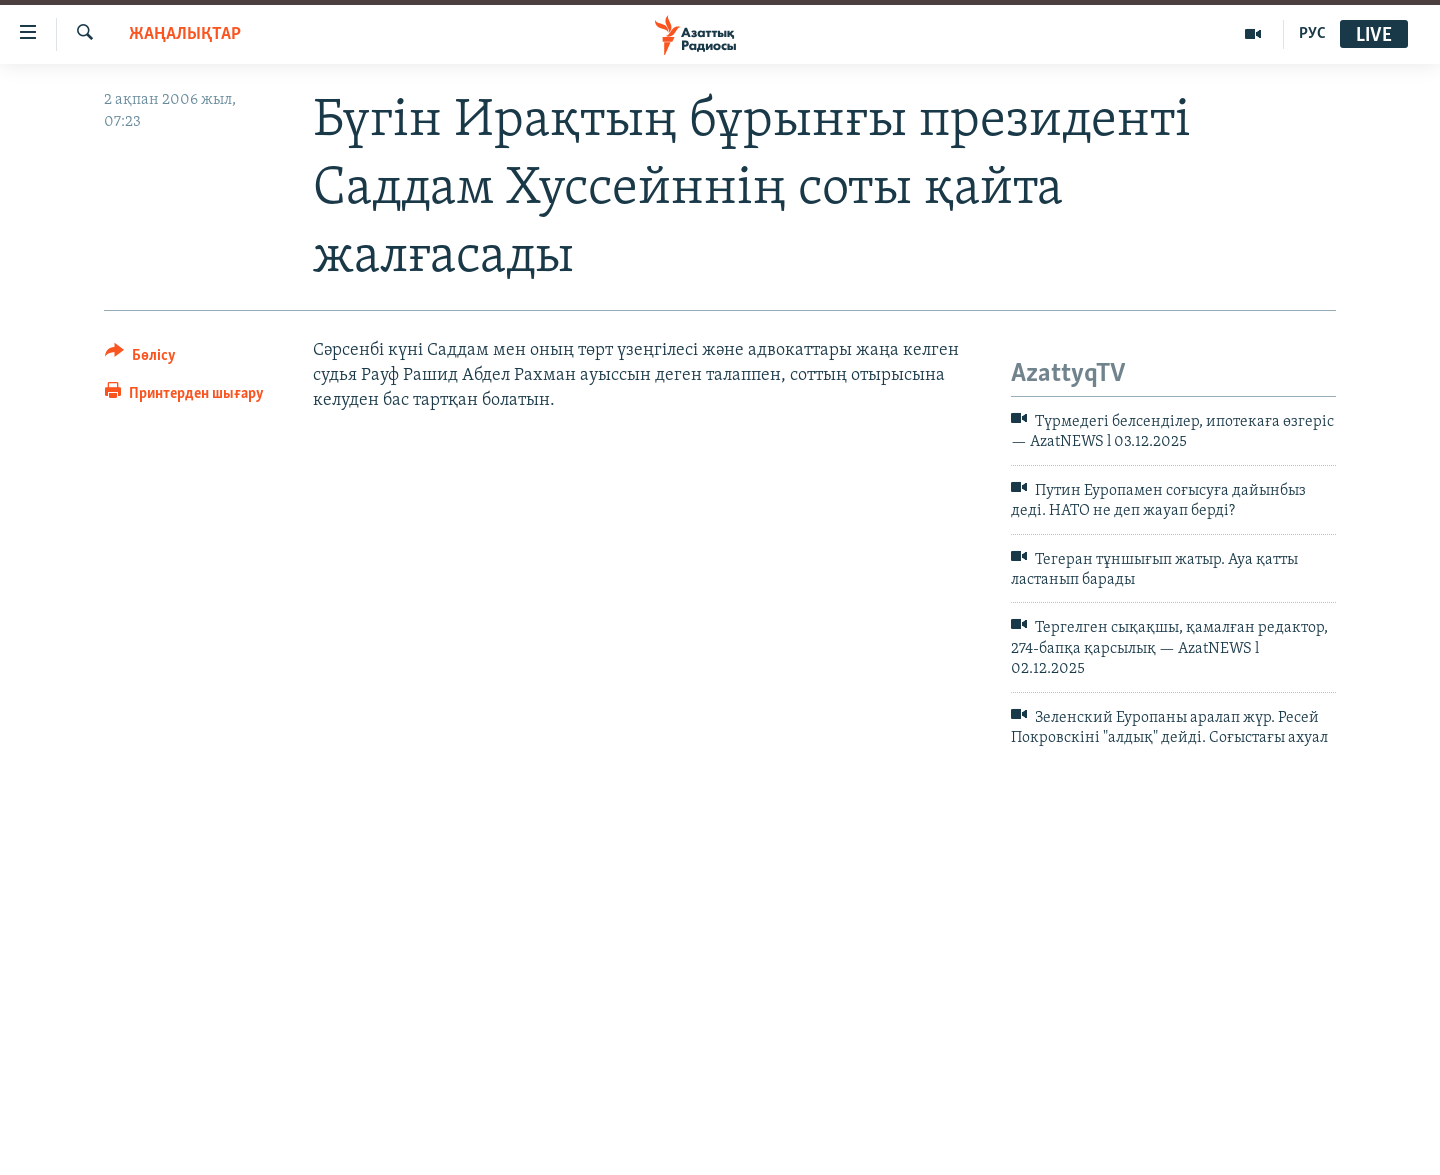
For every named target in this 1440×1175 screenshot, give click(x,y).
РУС (1312, 34)
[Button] (140, 358)
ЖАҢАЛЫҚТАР (185, 34)
